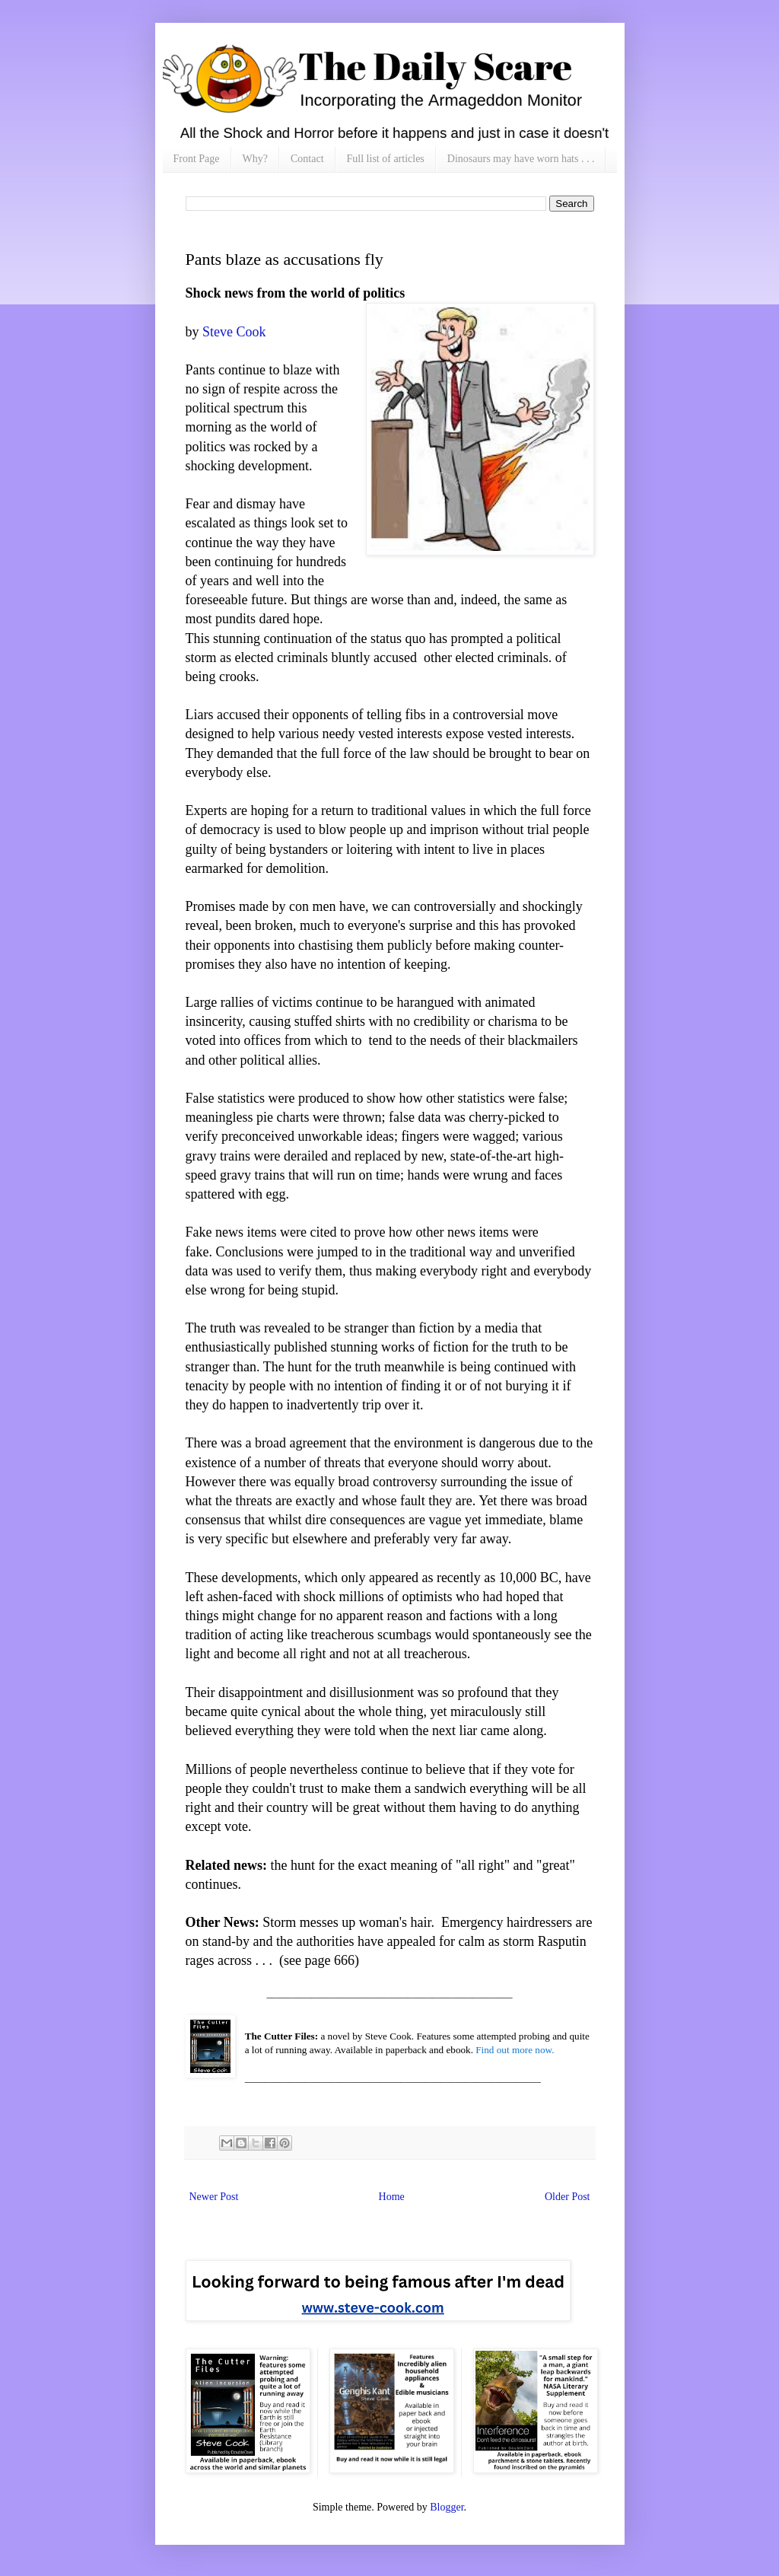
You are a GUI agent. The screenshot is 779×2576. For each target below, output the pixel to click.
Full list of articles (385, 158)
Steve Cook (234, 331)
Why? (255, 158)
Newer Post (214, 2196)
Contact (307, 158)
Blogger (446, 2507)
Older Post (567, 2196)
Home (392, 2196)
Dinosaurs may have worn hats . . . (521, 158)
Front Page (196, 158)
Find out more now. (514, 2049)
